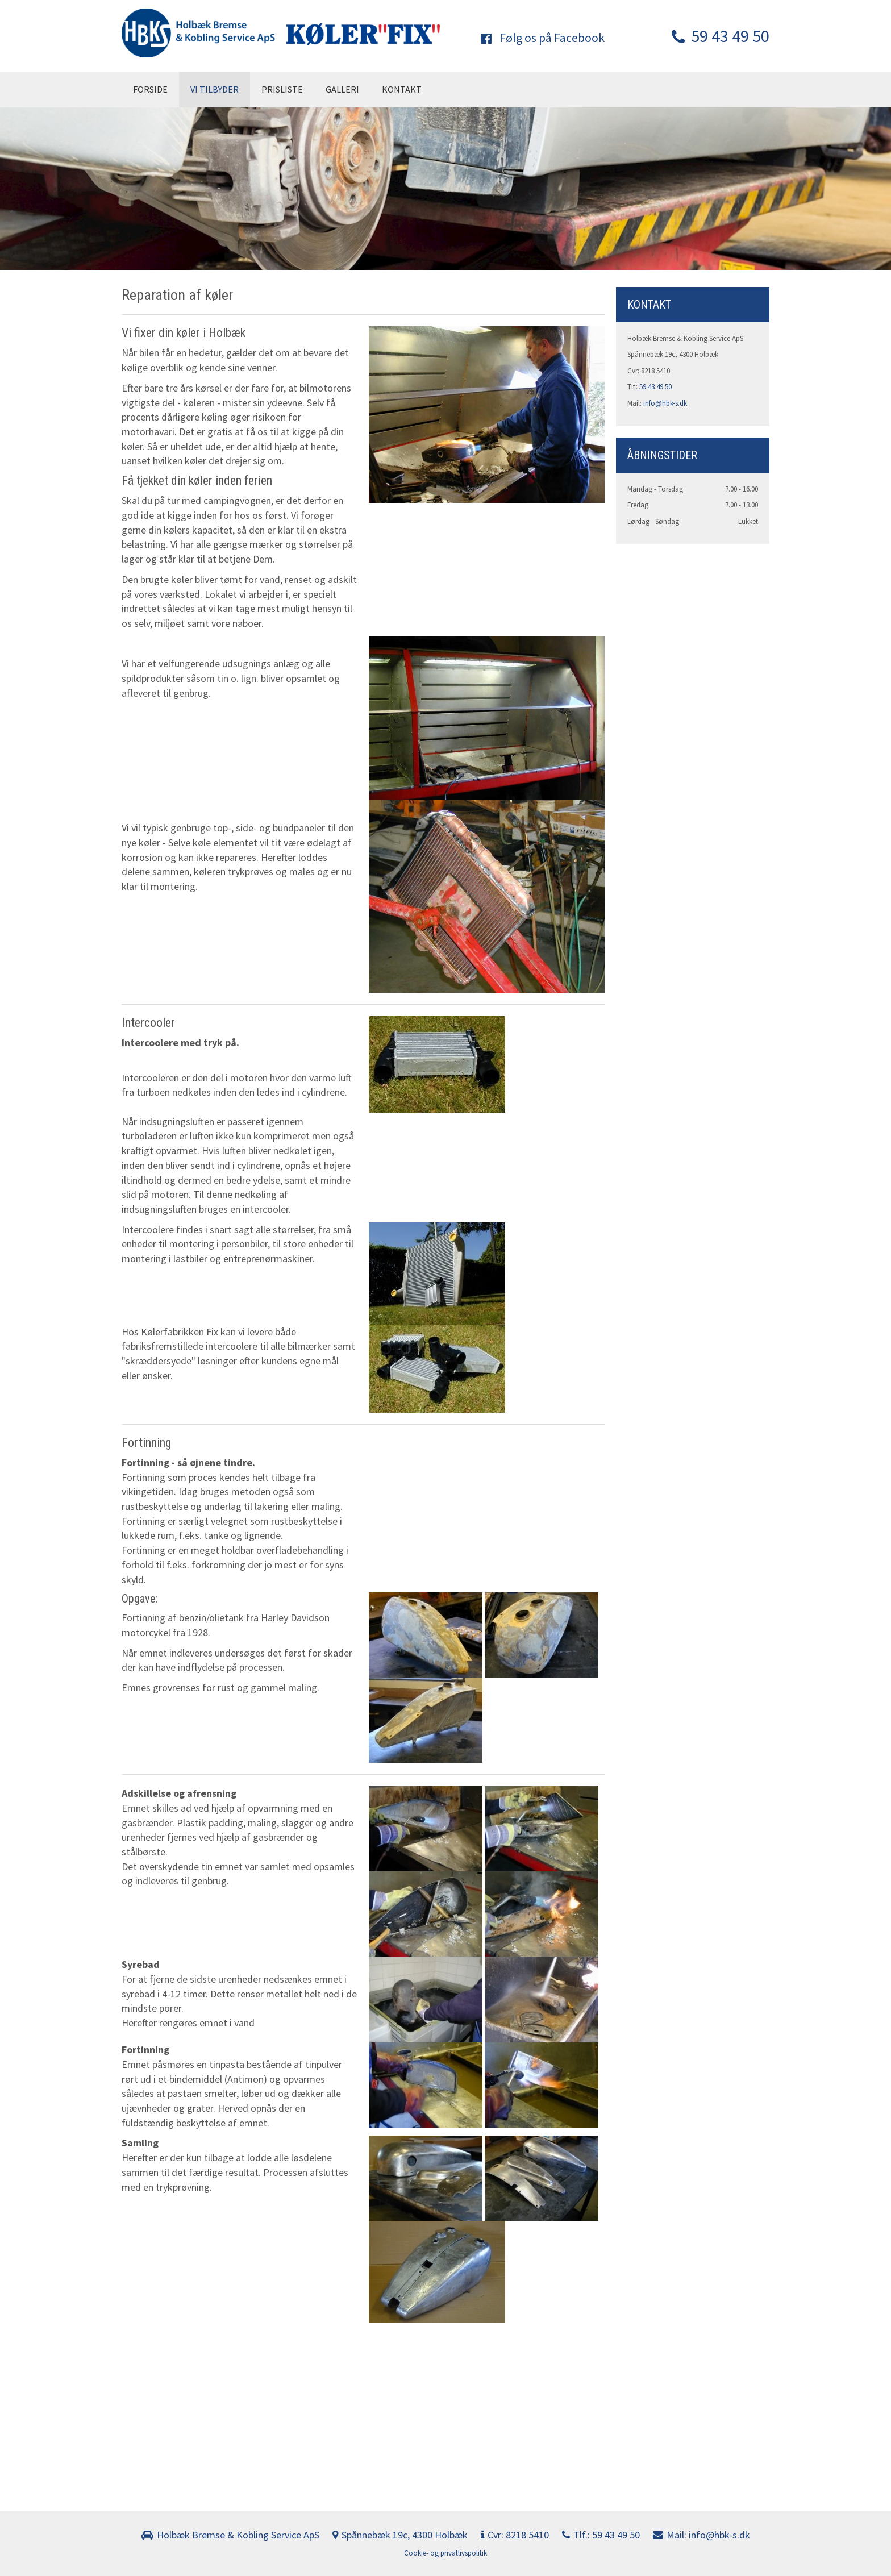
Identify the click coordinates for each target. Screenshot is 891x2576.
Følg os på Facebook (543, 37)
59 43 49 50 (720, 36)
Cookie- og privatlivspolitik (445, 2553)
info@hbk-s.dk (665, 403)
